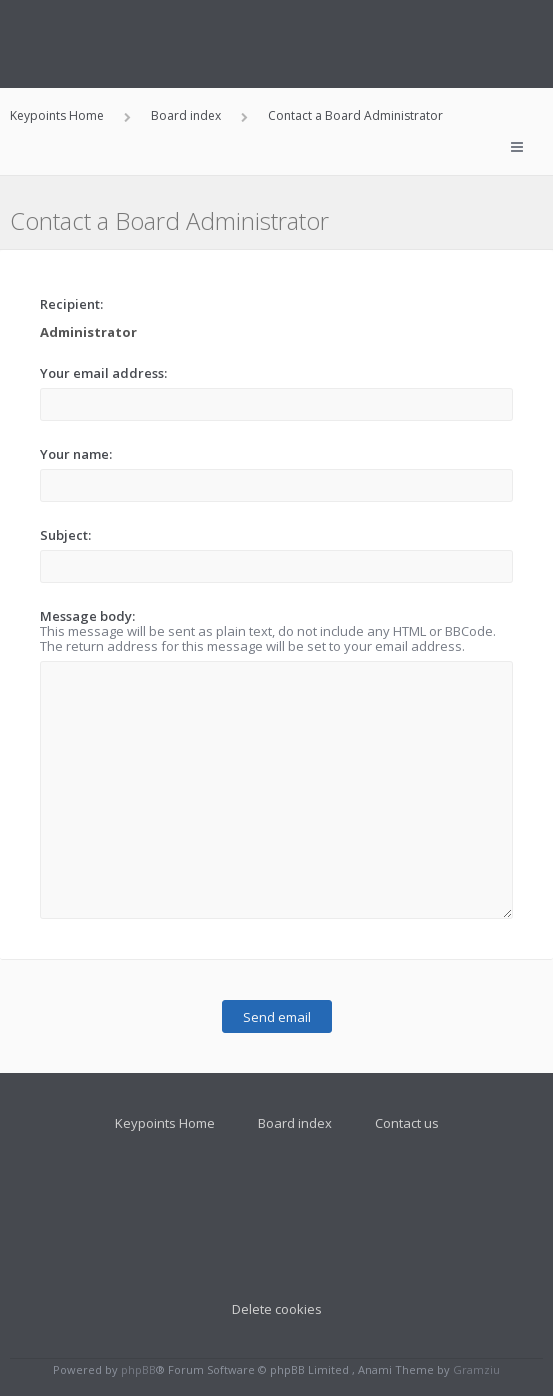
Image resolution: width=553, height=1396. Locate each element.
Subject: (65, 535)
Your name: (76, 454)
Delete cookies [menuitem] (277, 1309)
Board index (295, 1123)
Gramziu (476, 1369)
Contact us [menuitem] (407, 1123)
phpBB (138, 1369)
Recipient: (71, 304)
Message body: (87, 616)
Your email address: (103, 373)
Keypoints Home (165, 1123)
